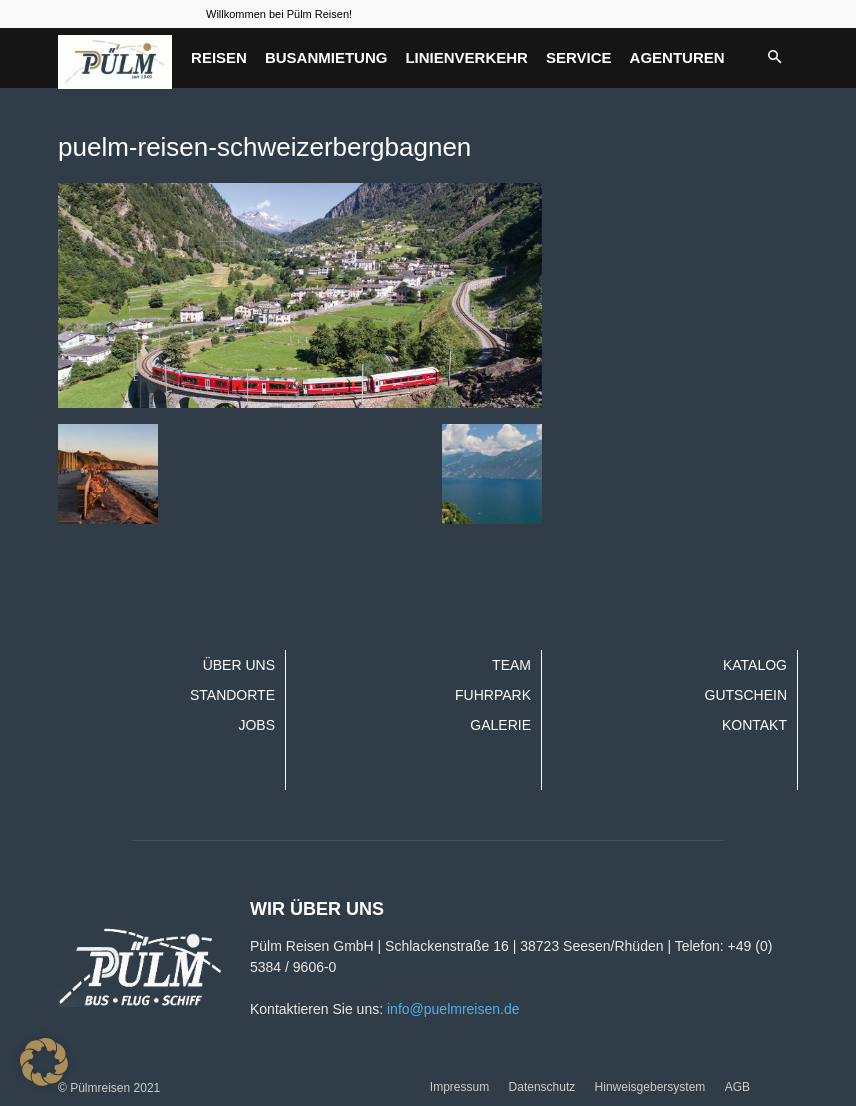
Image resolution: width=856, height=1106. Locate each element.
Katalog (755, 665)
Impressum (459, 1087)
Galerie (500, 725)
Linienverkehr (466, 57)
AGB (737, 1087)
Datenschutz (542, 1087)
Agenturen (677, 57)
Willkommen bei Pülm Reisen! (279, 14)
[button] (774, 58)
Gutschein (746, 695)
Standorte (232, 695)
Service (579, 57)
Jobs (256, 725)
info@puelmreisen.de (453, 1009)
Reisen (219, 57)
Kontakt (754, 725)
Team (511, 665)
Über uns (239, 665)
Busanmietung (326, 57)
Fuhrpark (493, 695)
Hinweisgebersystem (650, 1087)
